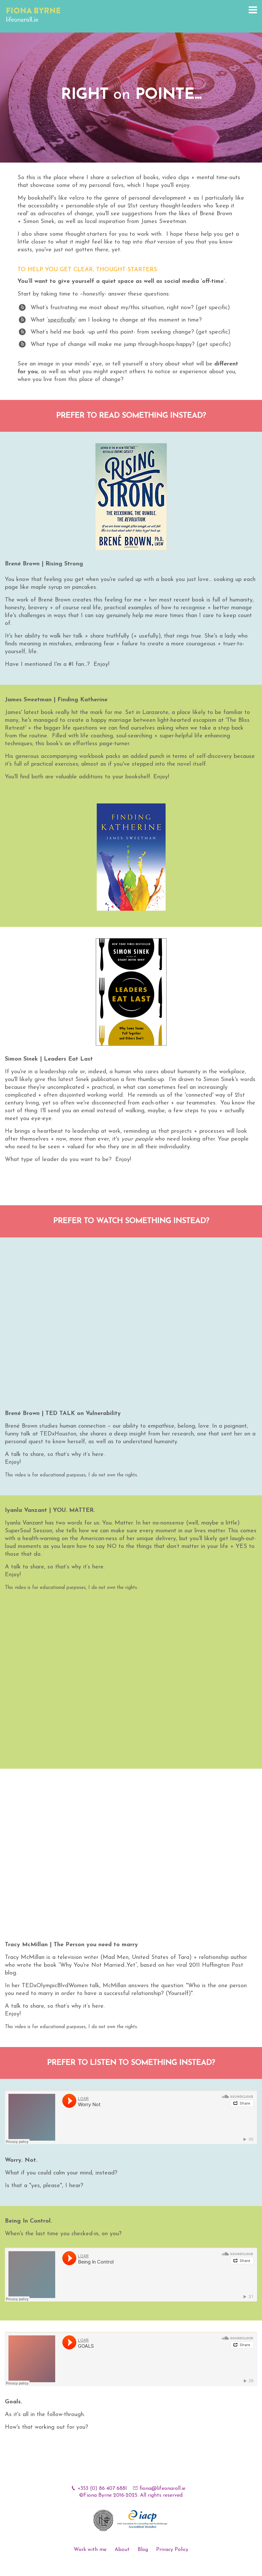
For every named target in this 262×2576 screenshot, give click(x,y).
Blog (143, 2549)
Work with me (90, 2549)
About (122, 2549)
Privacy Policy (172, 2549)
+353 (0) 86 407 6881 (102, 2488)
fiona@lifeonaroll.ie (162, 2488)
